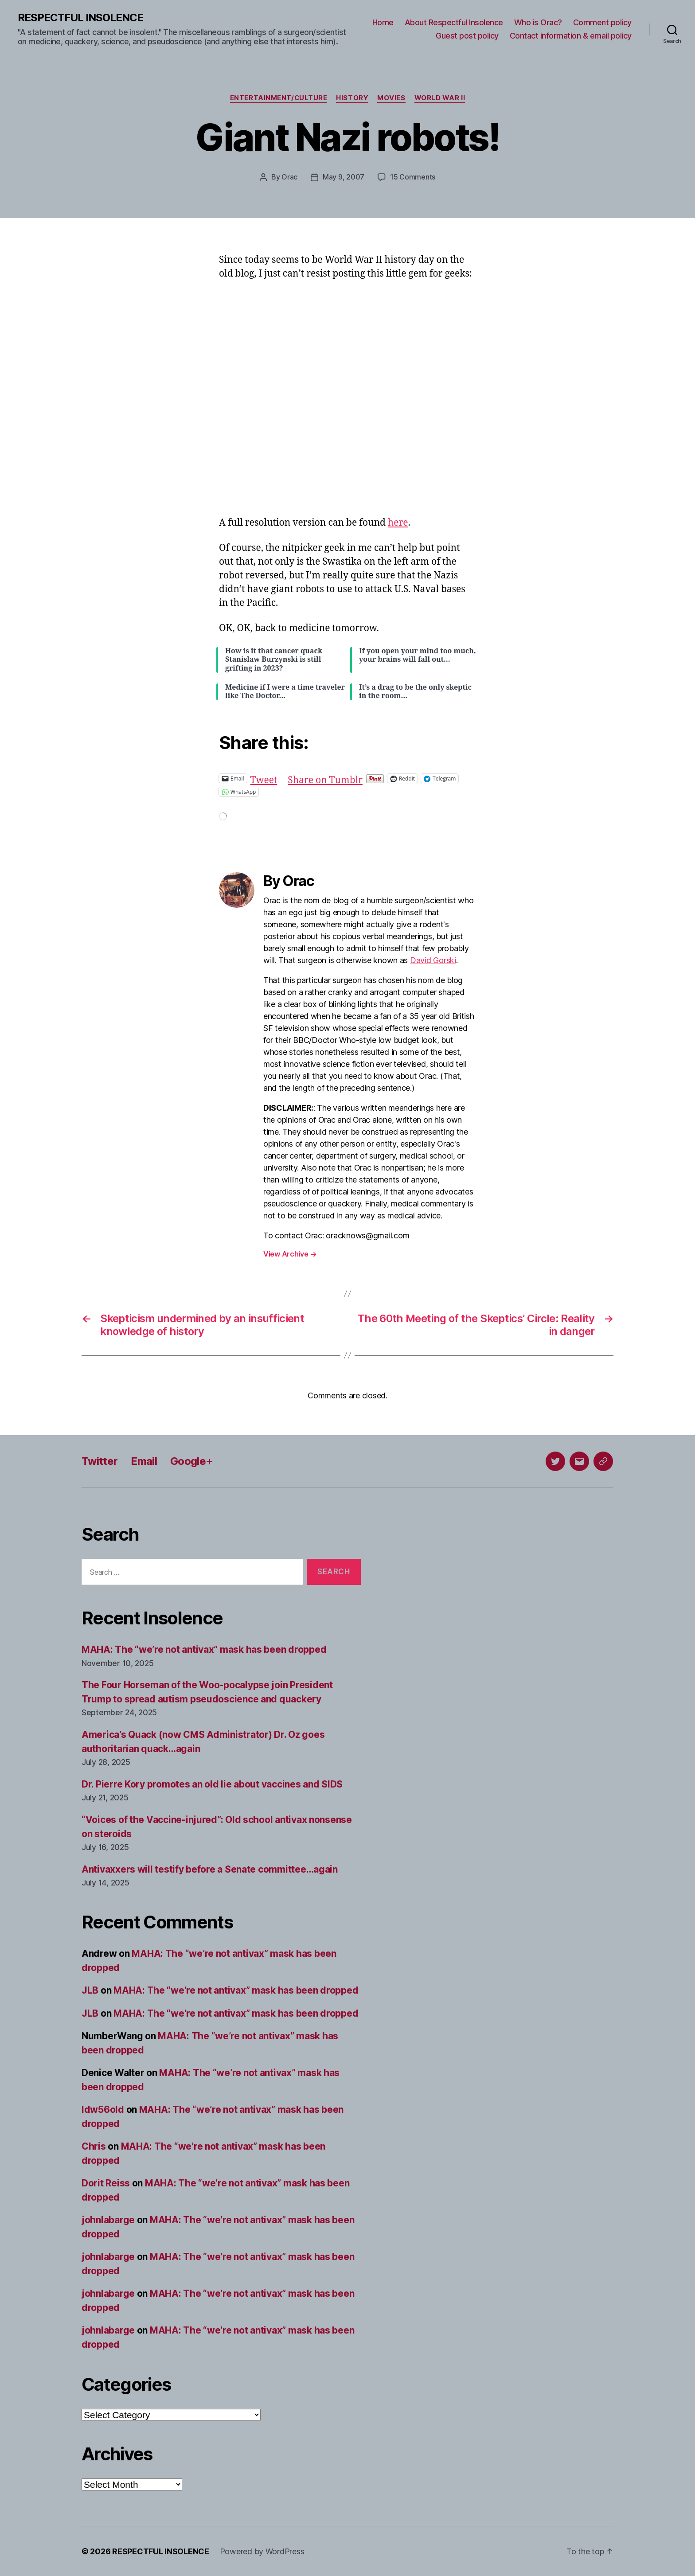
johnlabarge (108, 2219)
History (352, 98)
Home (383, 22)
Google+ (191, 1460)
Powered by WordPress (262, 2551)
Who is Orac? (538, 22)
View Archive (289, 1253)
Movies (392, 98)
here (398, 522)
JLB (90, 1989)
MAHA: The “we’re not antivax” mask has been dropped (204, 1649)
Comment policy (602, 22)
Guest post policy (467, 35)
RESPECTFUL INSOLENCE (80, 17)
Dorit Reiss (106, 2182)
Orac (289, 176)
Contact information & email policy (571, 35)
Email (144, 1460)
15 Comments (412, 176)
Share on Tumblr (325, 777)
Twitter (99, 1460)
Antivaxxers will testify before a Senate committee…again (210, 1868)
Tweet (263, 777)
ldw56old (103, 2109)
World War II (439, 98)
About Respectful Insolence (454, 22)
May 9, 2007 (343, 176)
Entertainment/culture (279, 98)
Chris (94, 2145)
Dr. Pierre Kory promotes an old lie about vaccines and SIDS (212, 1783)
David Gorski (433, 959)
